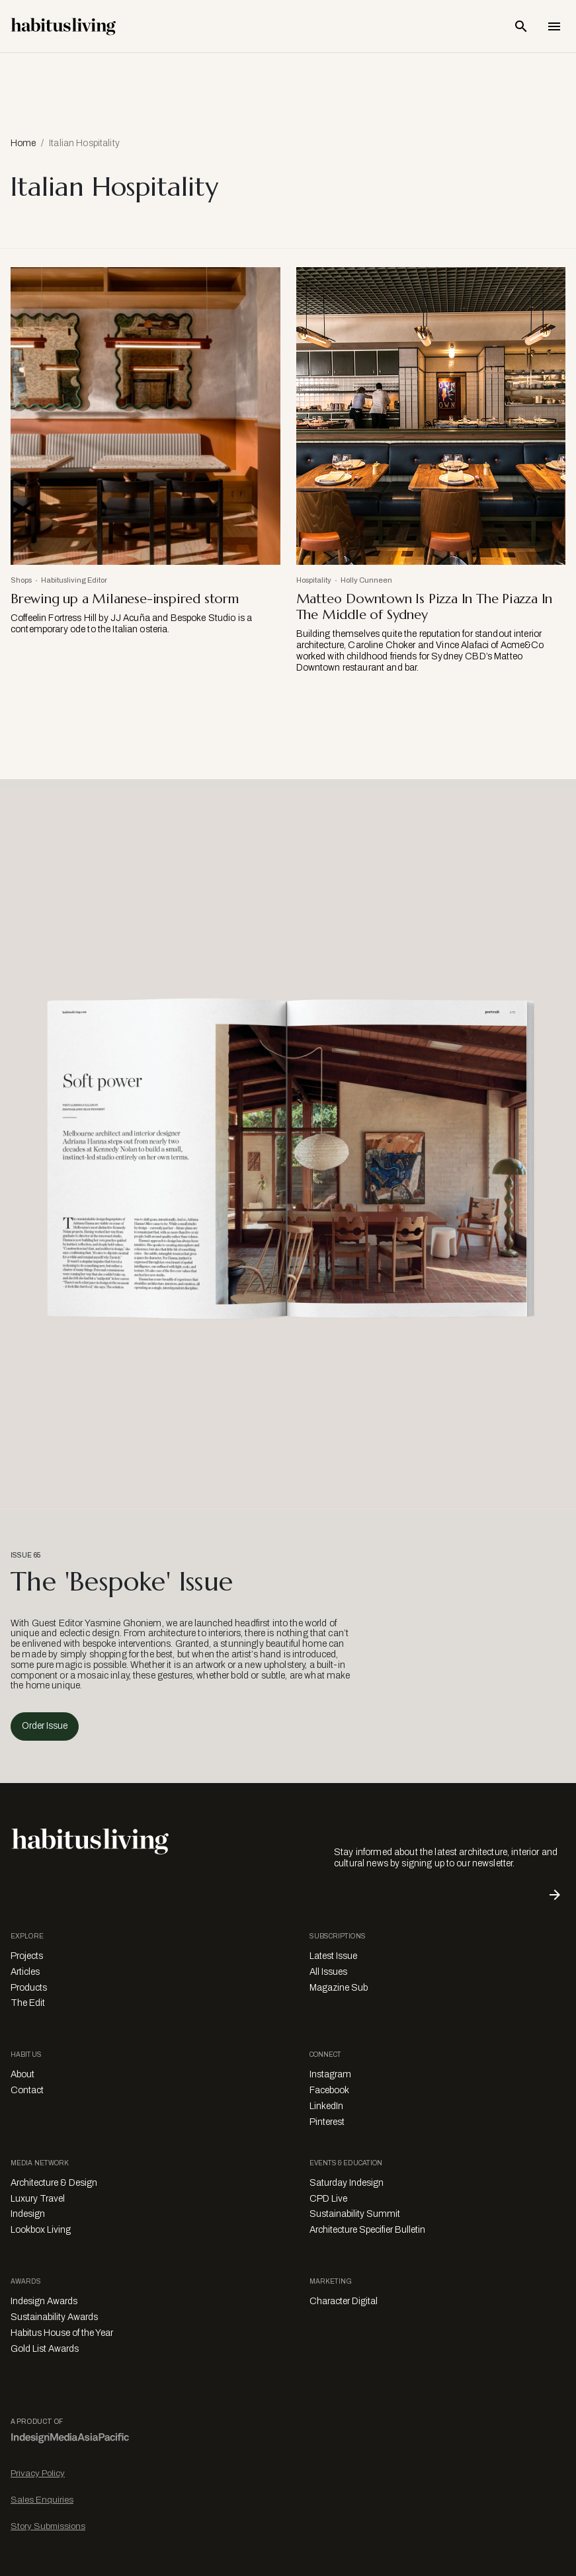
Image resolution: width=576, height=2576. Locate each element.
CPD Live (328, 2199)
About (22, 2074)
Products (29, 1988)
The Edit (28, 2003)
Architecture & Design (54, 2183)
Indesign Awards (44, 2301)
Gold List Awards (45, 2349)
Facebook (329, 2090)
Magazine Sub (338, 1988)
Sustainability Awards (54, 2317)
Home (23, 143)
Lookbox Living (41, 2230)
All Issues (328, 1972)
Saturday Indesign (346, 2183)
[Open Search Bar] (521, 26)
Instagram (330, 2074)
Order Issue (44, 1726)
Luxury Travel (38, 2199)
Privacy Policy (38, 2473)
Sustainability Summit (354, 2214)
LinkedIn (326, 2106)
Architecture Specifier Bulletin (367, 2230)
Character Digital (343, 2301)
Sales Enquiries (42, 2500)
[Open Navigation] (554, 26)
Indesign (28, 2214)
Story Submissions (48, 2526)
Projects (27, 1956)
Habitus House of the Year (62, 2333)
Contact (27, 2090)
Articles (25, 1972)
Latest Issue (333, 1956)
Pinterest (327, 2122)
